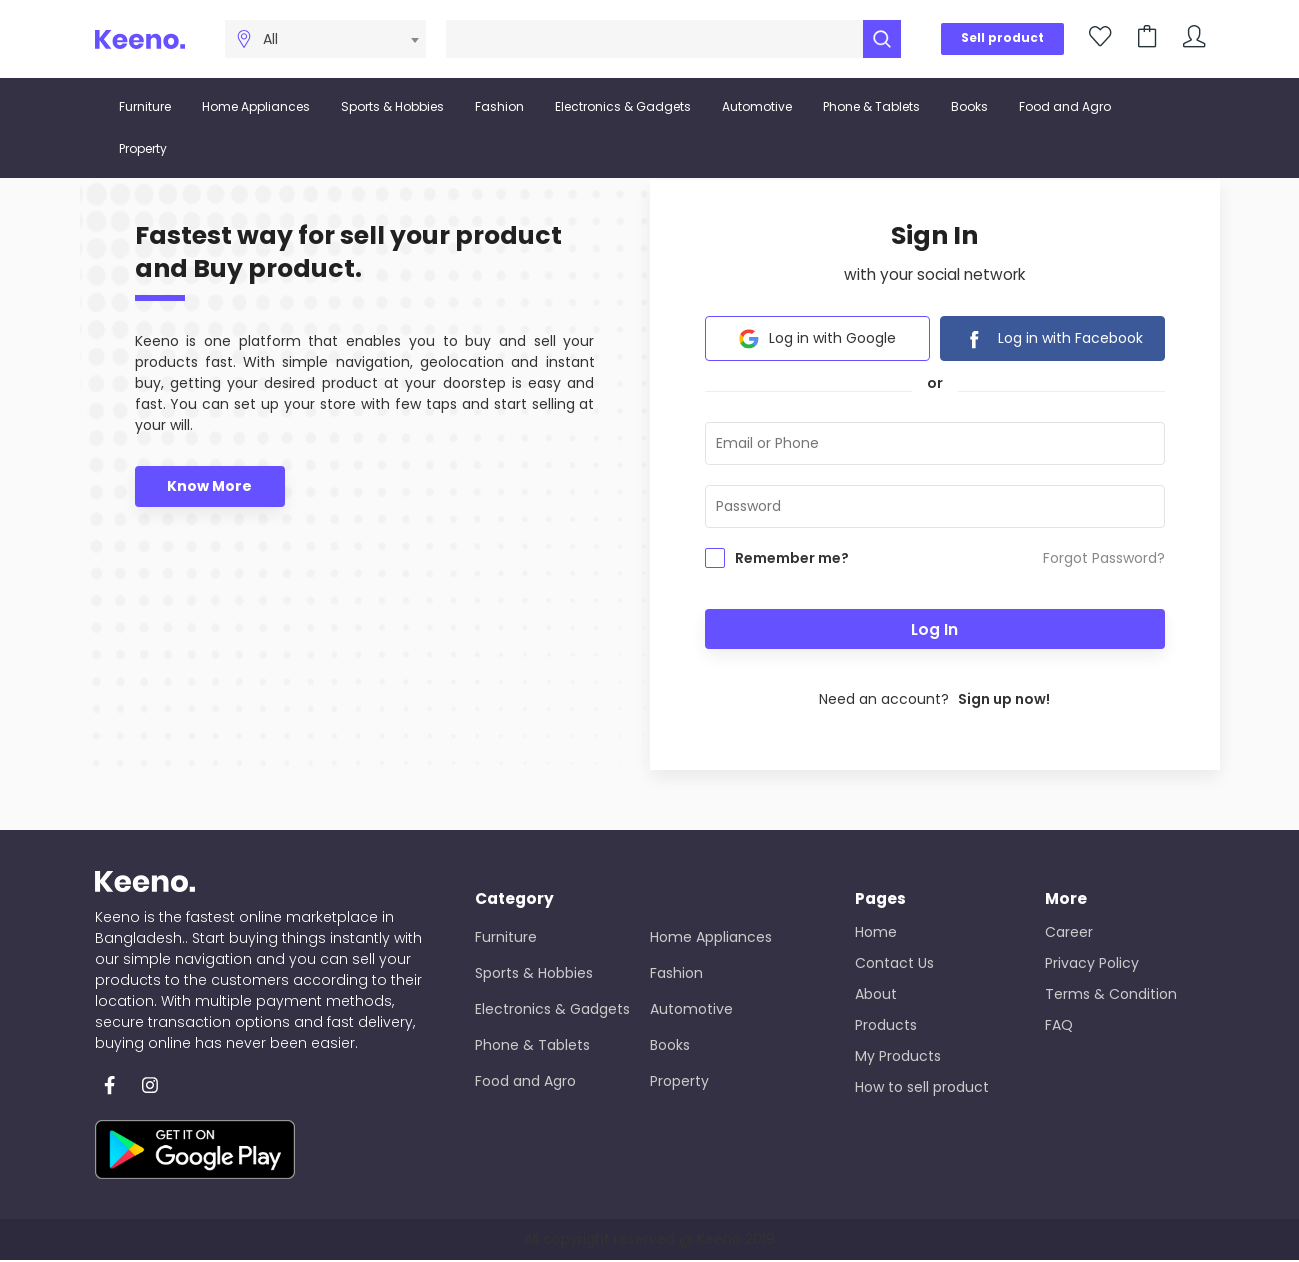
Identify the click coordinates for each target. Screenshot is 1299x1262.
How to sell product (922, 1088)
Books (670, 1046)
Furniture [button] (145, 106)
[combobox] (338, 39)
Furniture (506, 938)
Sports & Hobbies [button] (392, 106)
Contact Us (894, 964)
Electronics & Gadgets (552, 1010)
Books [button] (969, 106)
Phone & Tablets (532, 1046)
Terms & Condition (1111, 995)
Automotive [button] (757, 106)
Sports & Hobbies (534, 974)
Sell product (1002, 38)
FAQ (1059, 1026)
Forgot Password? (1104, 560)
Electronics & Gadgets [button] (623, 106)
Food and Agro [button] (1065, 106)
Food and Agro (525, 1082)
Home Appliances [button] (256, 106)
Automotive (691, 1010)
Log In (934, 630)
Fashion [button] (499, 106)
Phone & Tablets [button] (871, 106)
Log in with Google (817, 340)
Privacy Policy (1092, 964)
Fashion (676, 974)
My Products (898, 1057)
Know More (209, 488)
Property (679, 1082)
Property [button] (143, 148)
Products (886, 1026)
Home (876, 933)
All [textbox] (270, 39)
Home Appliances (711, 938)
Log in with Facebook (1052, 340)
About (876, 995)
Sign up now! (1004, 701)
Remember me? (792, 560)
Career (1069, 933)
